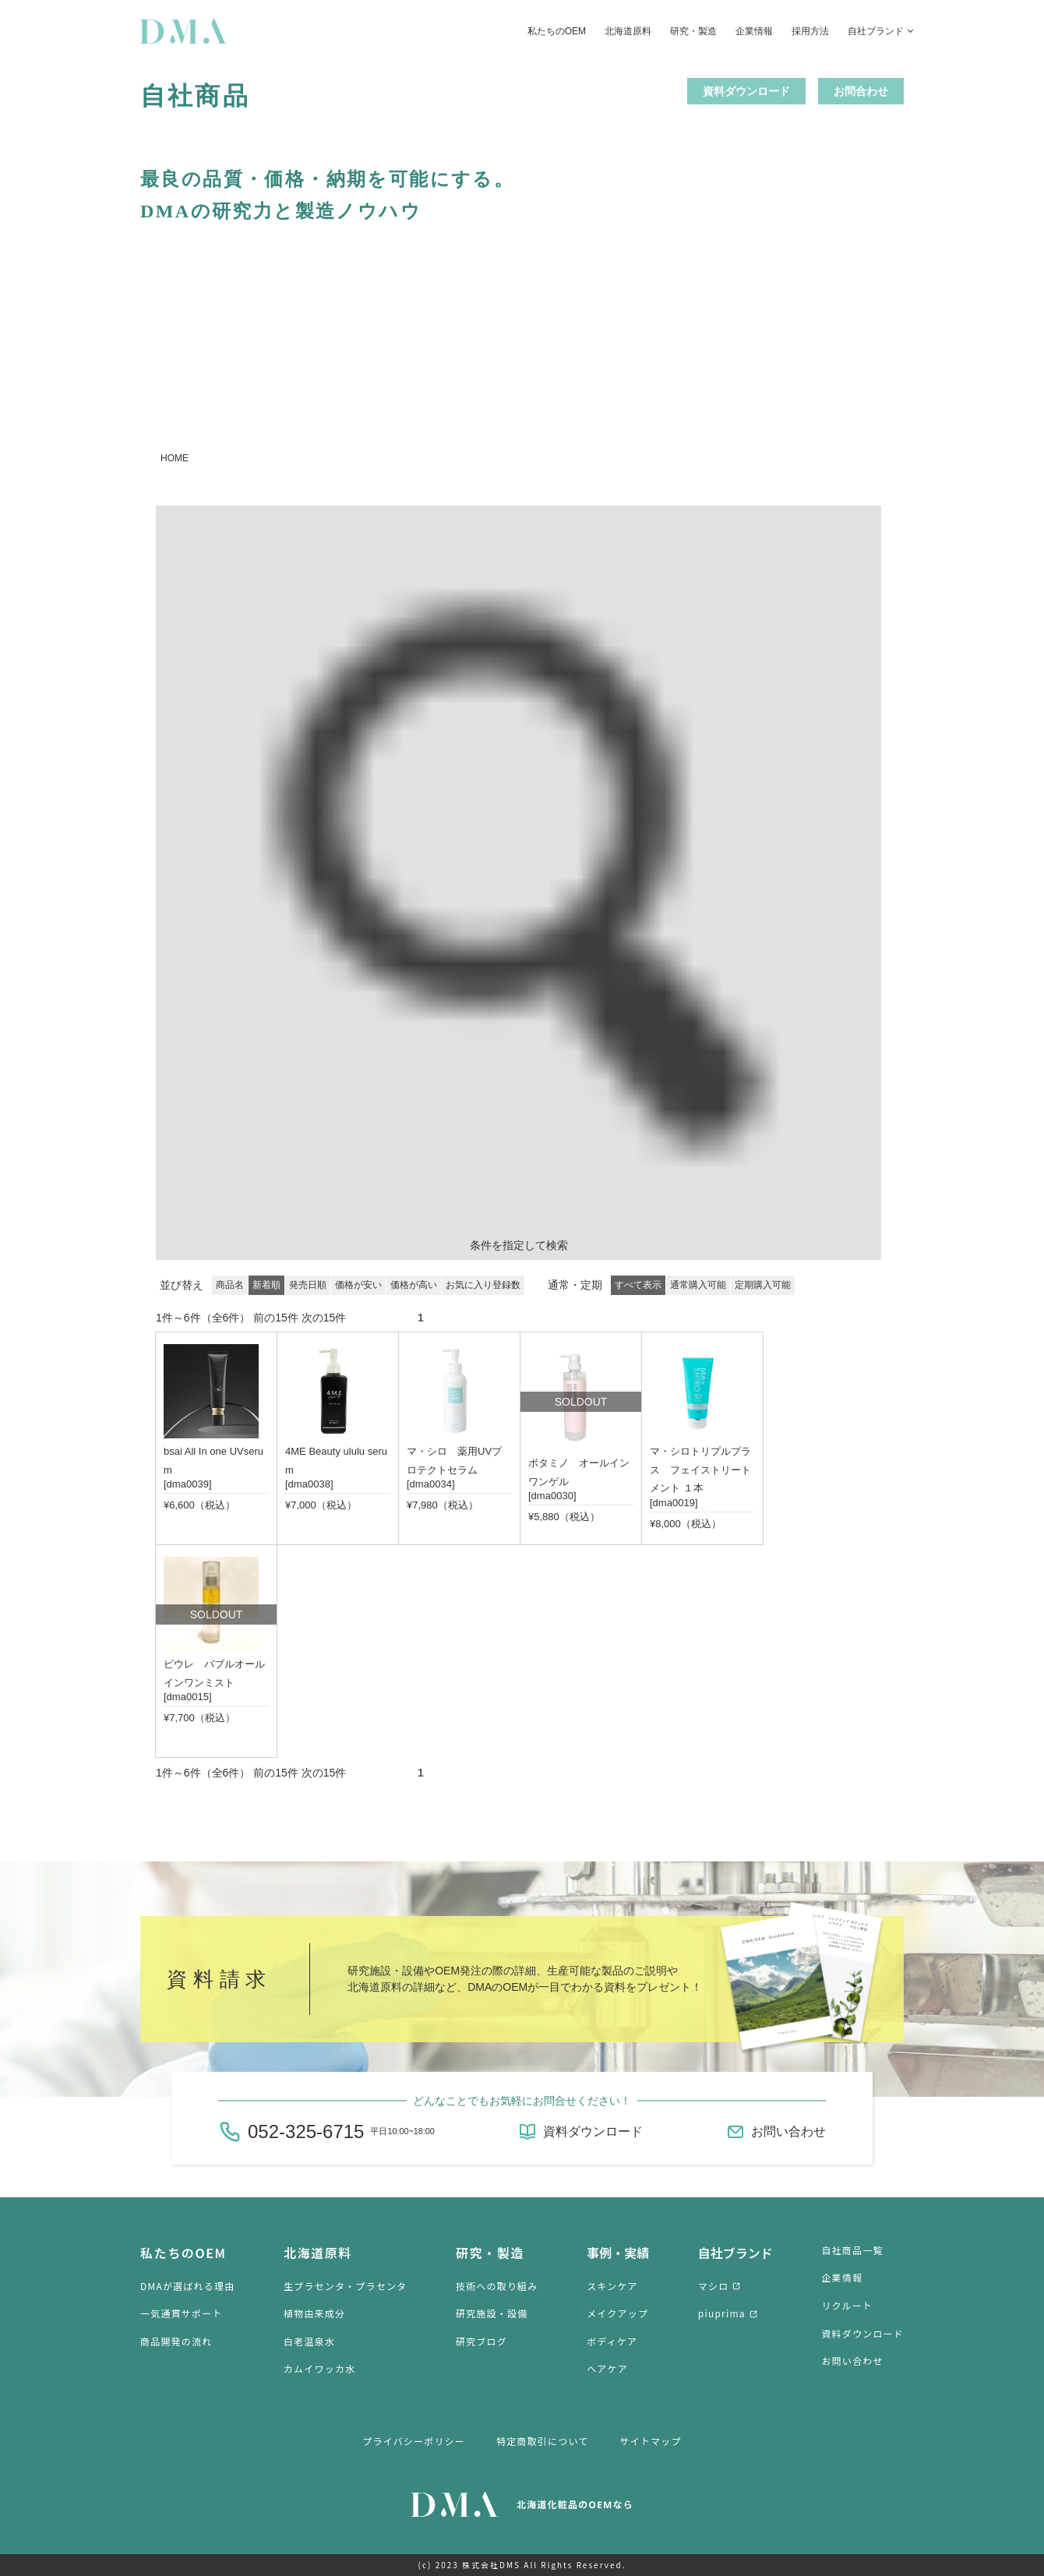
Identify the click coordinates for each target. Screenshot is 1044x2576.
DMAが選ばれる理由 (187, 2285)
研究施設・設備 (491, 2313)
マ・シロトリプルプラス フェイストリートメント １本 (700, 1469)
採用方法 (810, 31)
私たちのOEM (556, 31)
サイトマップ (651, 2440)
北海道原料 (628, 31)
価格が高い (413, 1284)
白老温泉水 (309, 2341)
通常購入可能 (698, 1284)
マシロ (713, 2285)
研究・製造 (693, 31)
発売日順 (307, 1284)
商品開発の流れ (176, 2341)
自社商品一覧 (852, 2250)
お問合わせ (861, 91)
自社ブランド (876, 31)
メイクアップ (617, 2313)
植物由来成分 (314, 2313)
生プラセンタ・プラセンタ (345, 2285)
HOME (174, 458)
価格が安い (358, 1284)
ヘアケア (607, 2368)
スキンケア (612, 2285)
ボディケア (612, 2341)
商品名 (230, 1284)
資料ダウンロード (746, 91)
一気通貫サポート (181, 2313)
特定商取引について (542, 2440)
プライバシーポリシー (413, 2440)
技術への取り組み (497, 2285)
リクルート (847, 2305)
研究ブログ (481, 2341)
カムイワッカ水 (319, 2368)
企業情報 (754, 31)
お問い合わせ (788, 2131)
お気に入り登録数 (483, 1284)
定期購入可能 (763, 1284)
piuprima (722, 2313)
